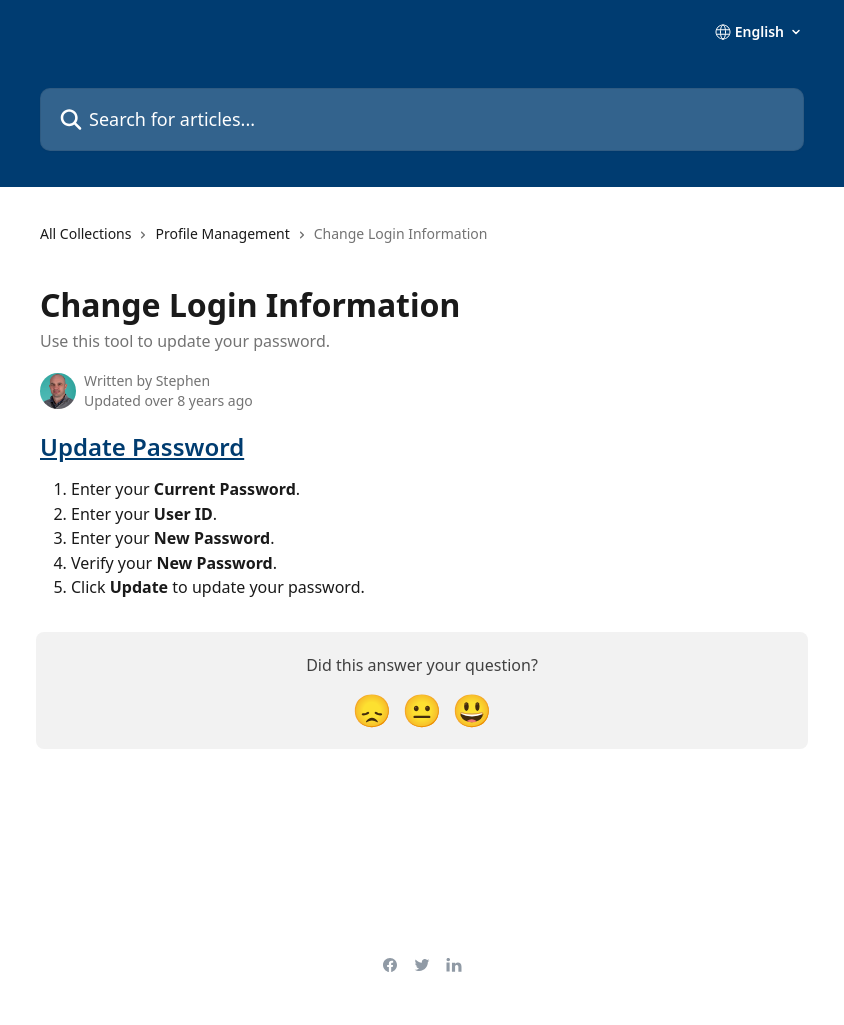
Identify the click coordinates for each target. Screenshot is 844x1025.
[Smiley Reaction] (472, 709)
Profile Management (222, 233)
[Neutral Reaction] (422, 709)
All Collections (85, 233)
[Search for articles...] (422, 119)
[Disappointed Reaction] (372, 709)
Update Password (142, 446)
